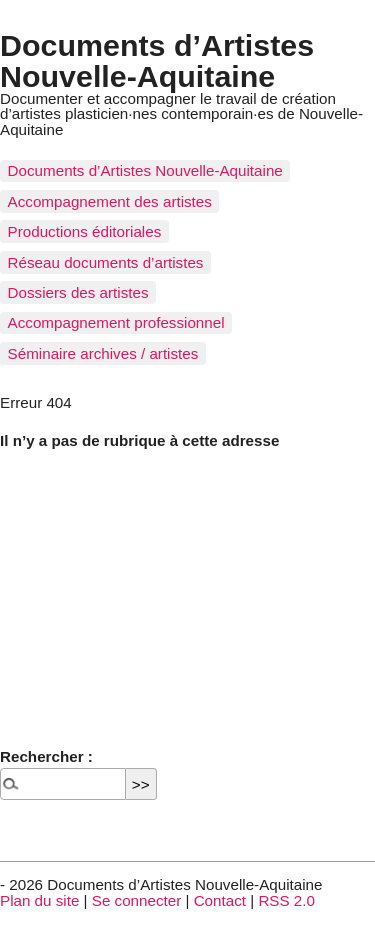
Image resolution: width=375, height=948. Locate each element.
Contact (220, 900)
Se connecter (137, 900)
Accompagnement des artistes (110, 201)
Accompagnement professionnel (116, 322)
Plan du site (39, 900)
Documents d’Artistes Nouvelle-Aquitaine (157, 60)
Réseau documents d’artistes (106, 262)
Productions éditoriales (85, 231)
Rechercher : (46, 756)
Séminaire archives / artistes (103, 353)
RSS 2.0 (286, 900)
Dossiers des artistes (78, 292)
